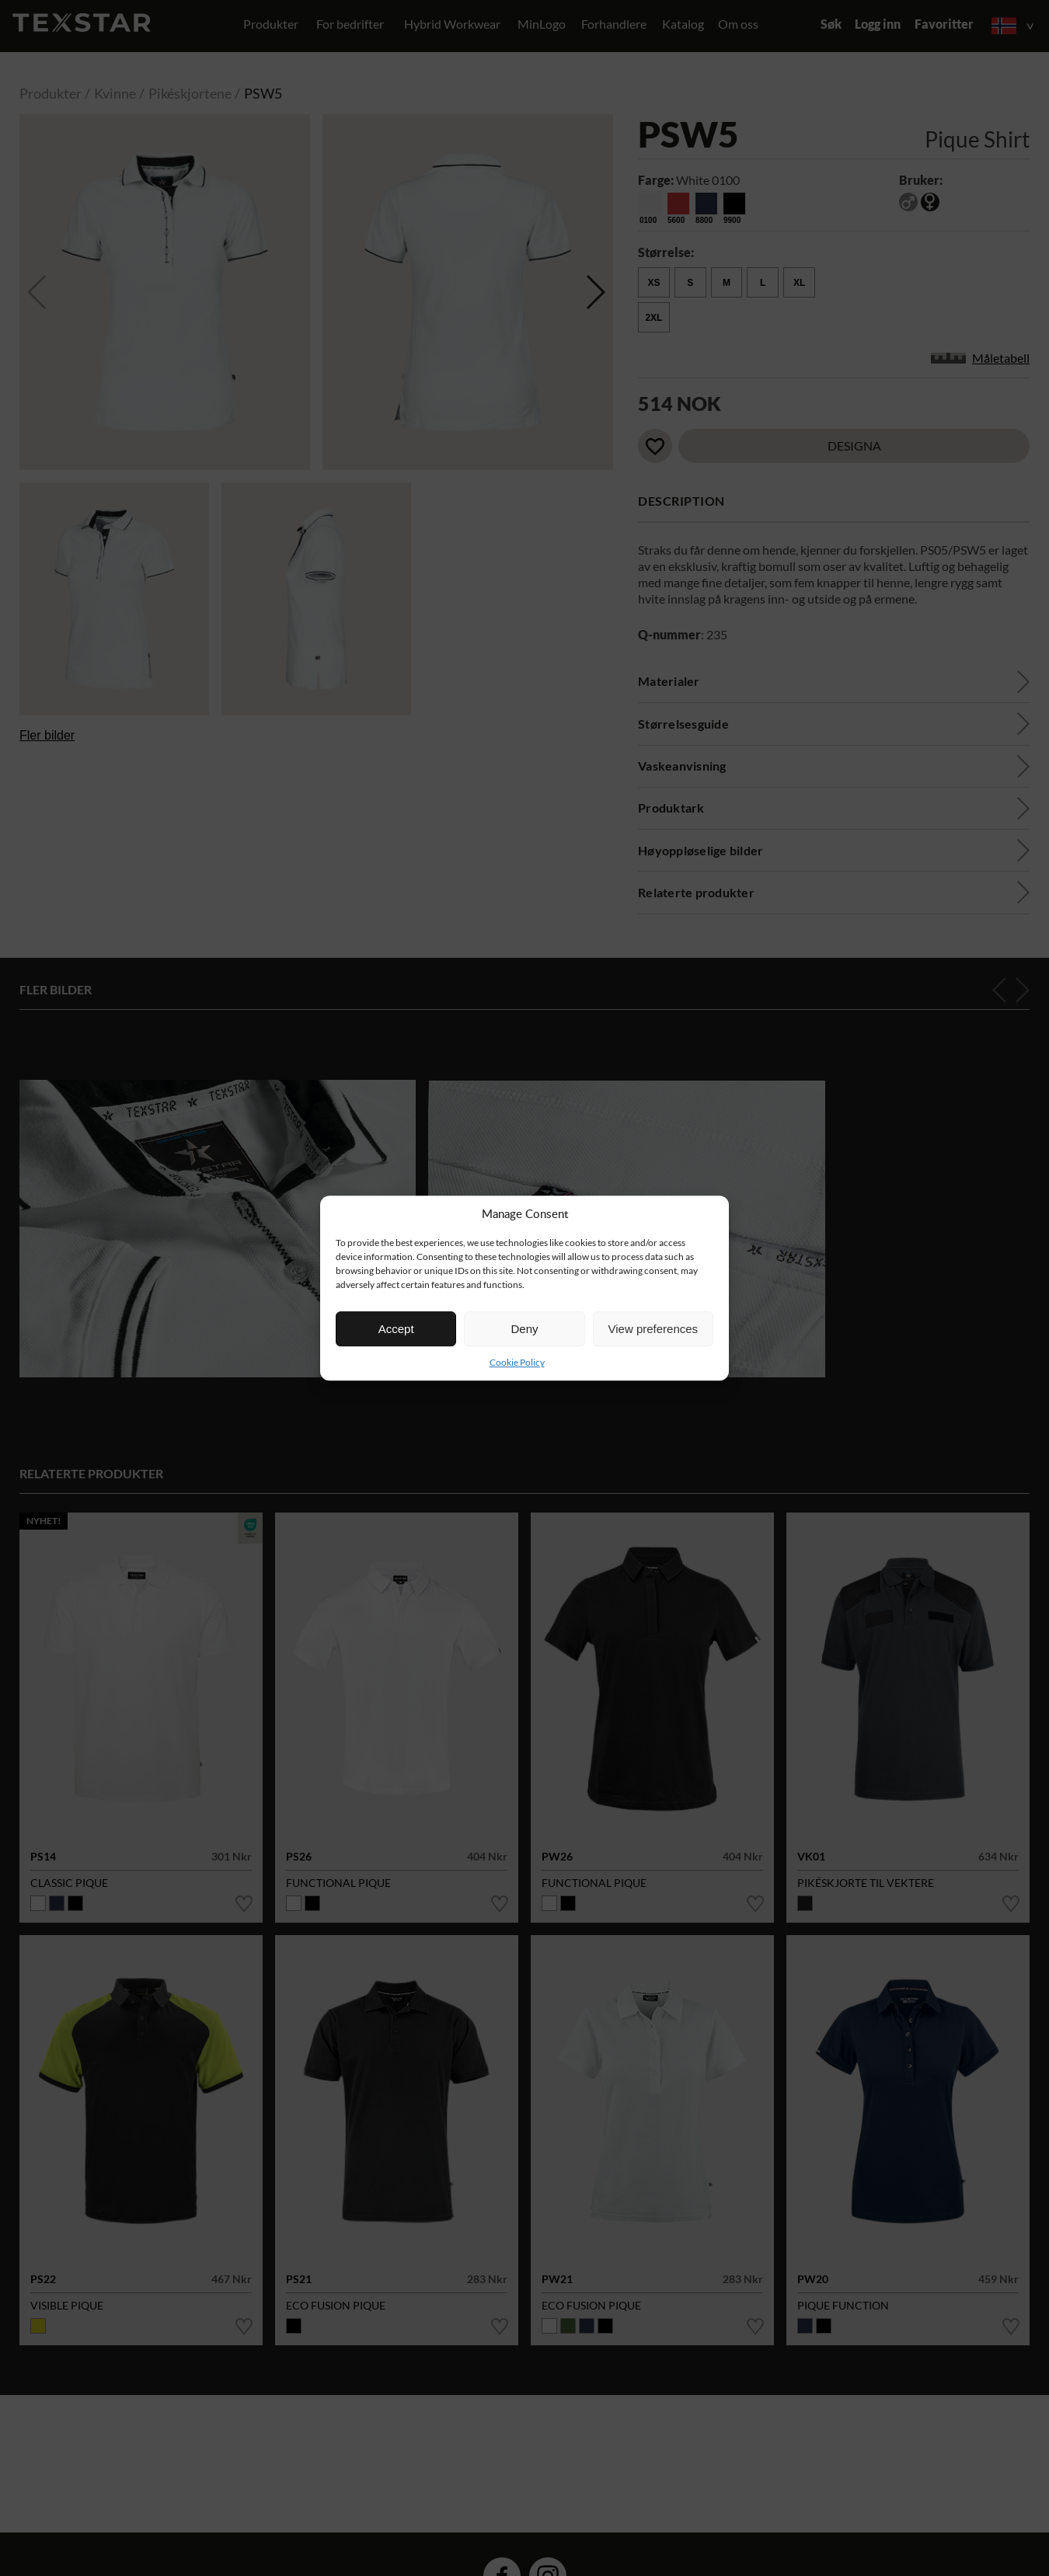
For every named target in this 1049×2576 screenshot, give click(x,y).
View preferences (653, 1328)
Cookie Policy (517, 1362)
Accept (396, 1328)
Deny (524, 1328)
